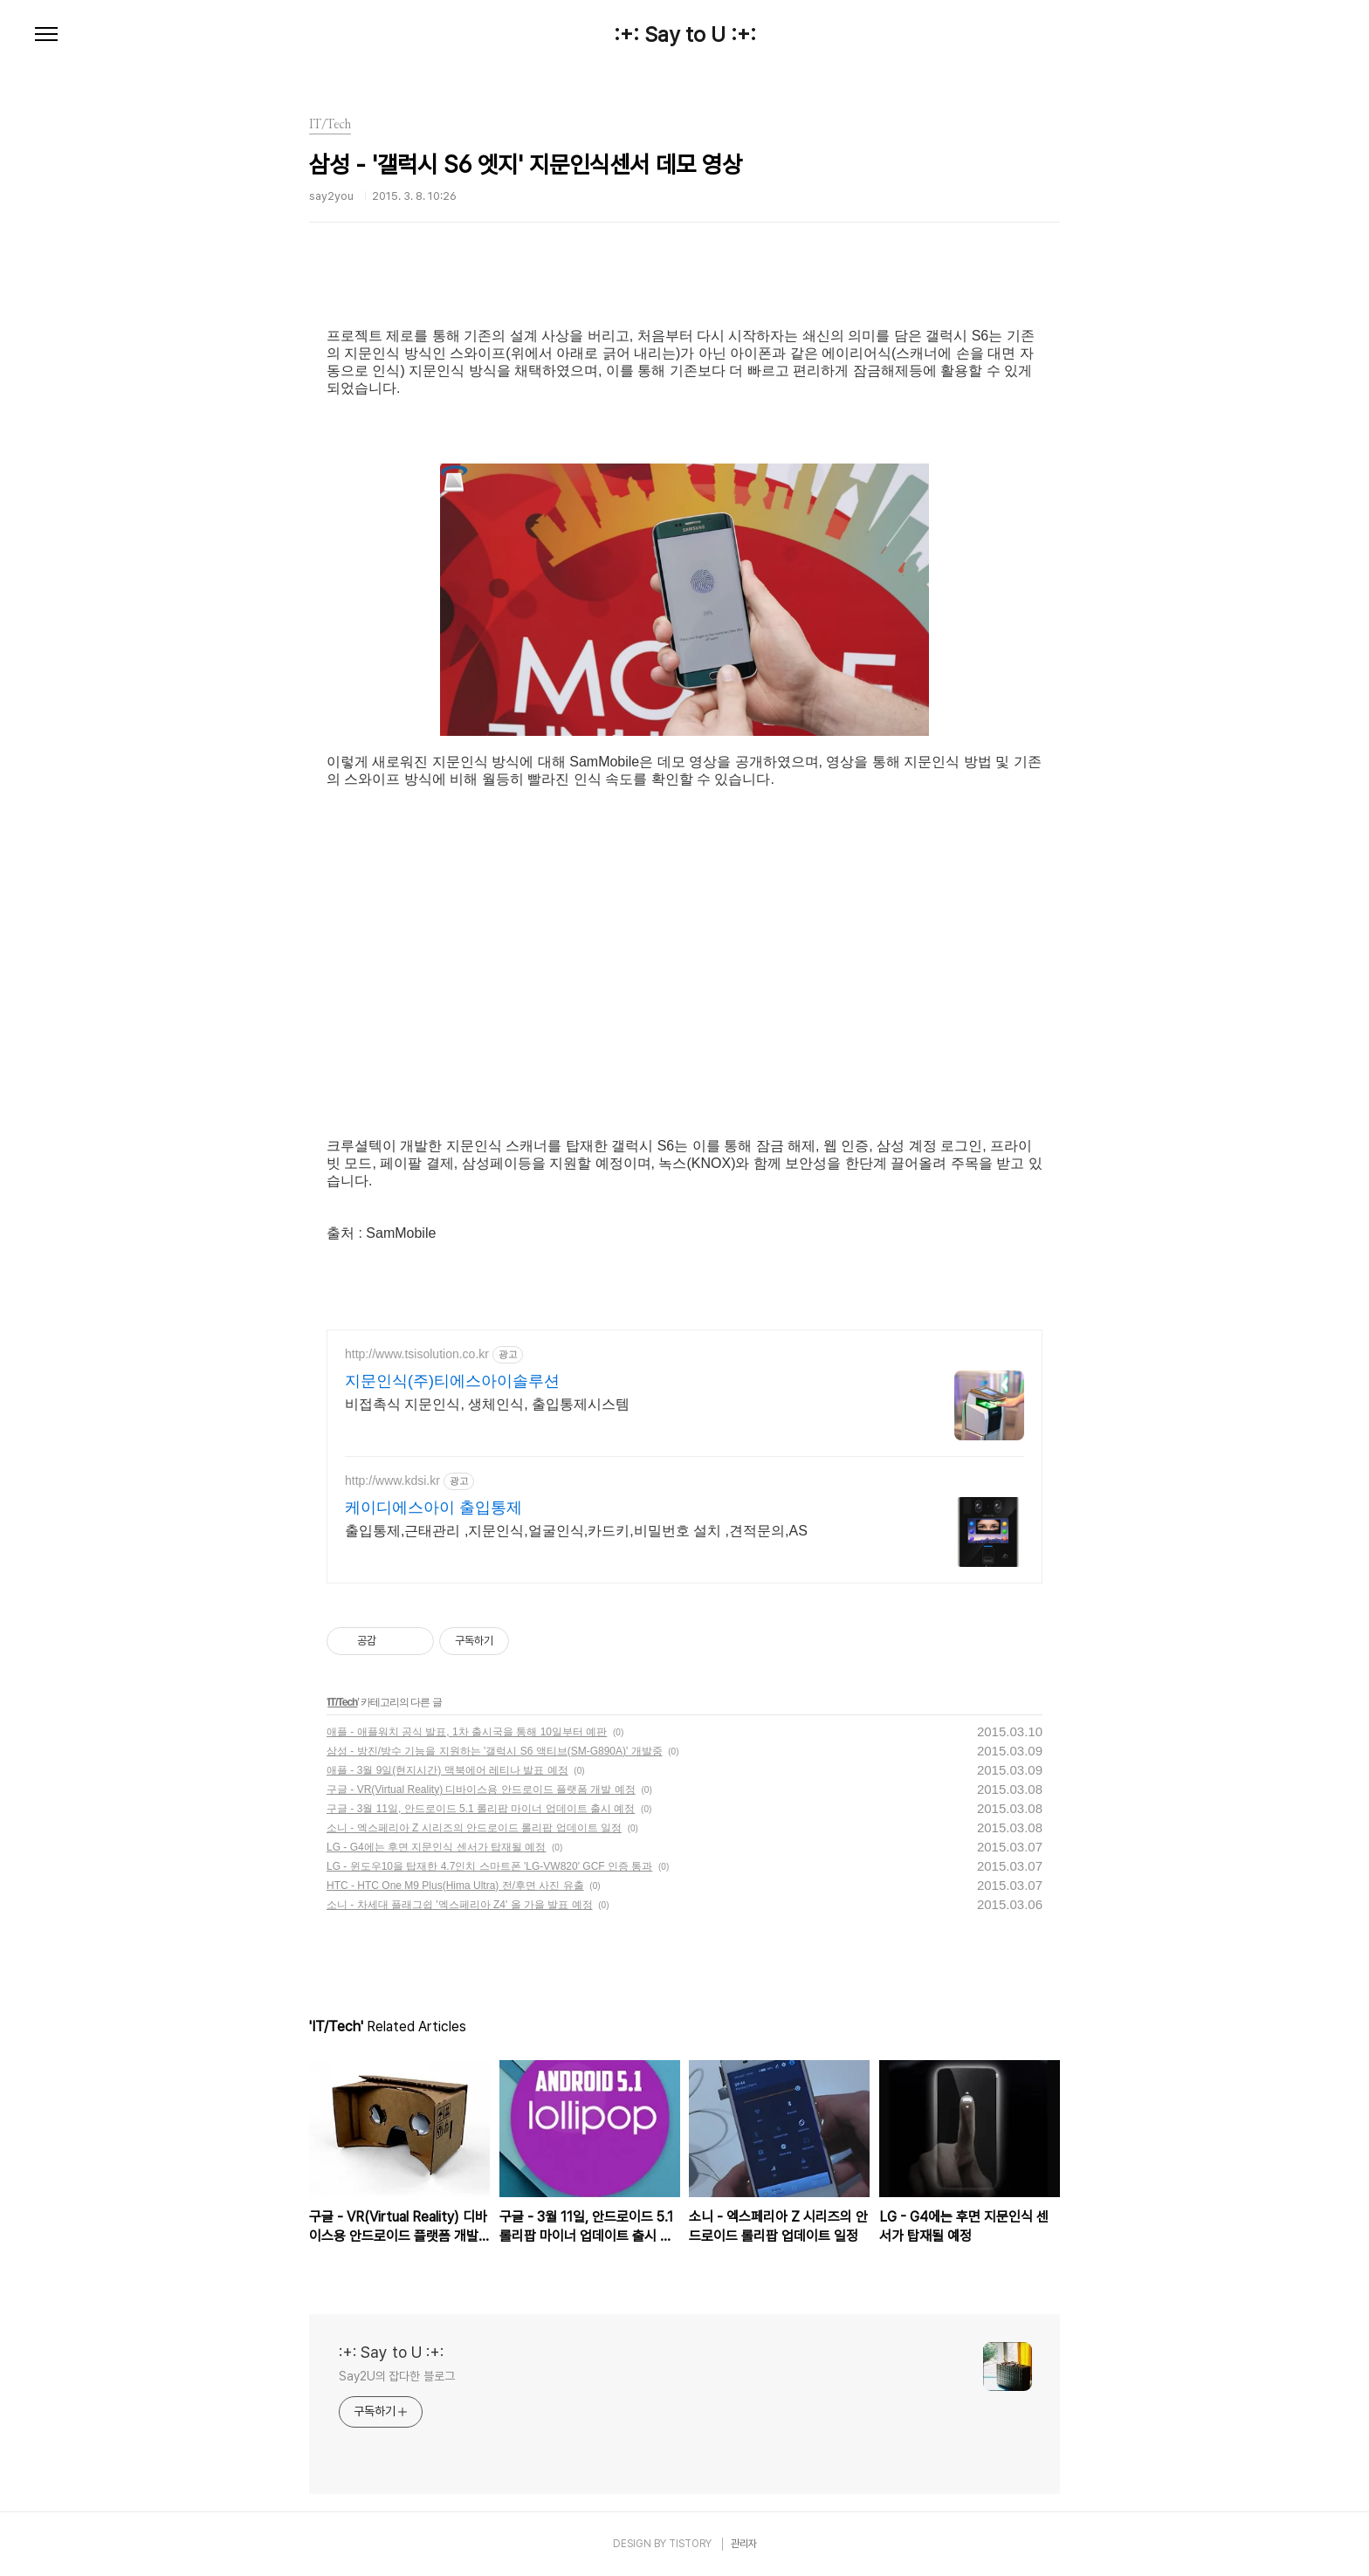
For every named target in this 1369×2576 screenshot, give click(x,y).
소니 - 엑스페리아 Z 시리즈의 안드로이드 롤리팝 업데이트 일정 (474, 1828)
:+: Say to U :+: (685, 34)
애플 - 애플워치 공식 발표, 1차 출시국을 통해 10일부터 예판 (467, 1732)
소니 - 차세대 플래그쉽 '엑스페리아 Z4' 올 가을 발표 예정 (460, 1905)
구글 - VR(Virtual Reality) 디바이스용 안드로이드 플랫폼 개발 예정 (481, 1789)
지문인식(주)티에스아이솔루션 (452, 1381)
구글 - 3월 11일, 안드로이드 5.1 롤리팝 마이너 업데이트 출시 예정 (481, 1809)
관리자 (744, 2544)
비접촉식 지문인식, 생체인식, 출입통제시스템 (487, 1404)
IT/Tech (342, 1702)
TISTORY (690, 2544)
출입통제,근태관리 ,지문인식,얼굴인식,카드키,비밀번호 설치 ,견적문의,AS (576, 1530)
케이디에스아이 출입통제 (433, 1507)
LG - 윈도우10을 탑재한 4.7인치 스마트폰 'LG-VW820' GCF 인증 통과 (489, 1866)
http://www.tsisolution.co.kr (417, 1354)
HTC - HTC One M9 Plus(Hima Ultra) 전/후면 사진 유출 (455, 1885)
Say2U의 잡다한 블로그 (397, 2376)
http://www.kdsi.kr (392, 1480)
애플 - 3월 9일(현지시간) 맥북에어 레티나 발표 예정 (447, 1770)
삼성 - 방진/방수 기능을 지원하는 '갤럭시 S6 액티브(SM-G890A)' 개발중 (495, 1751)
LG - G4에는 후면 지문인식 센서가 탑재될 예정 (436, 1847)
